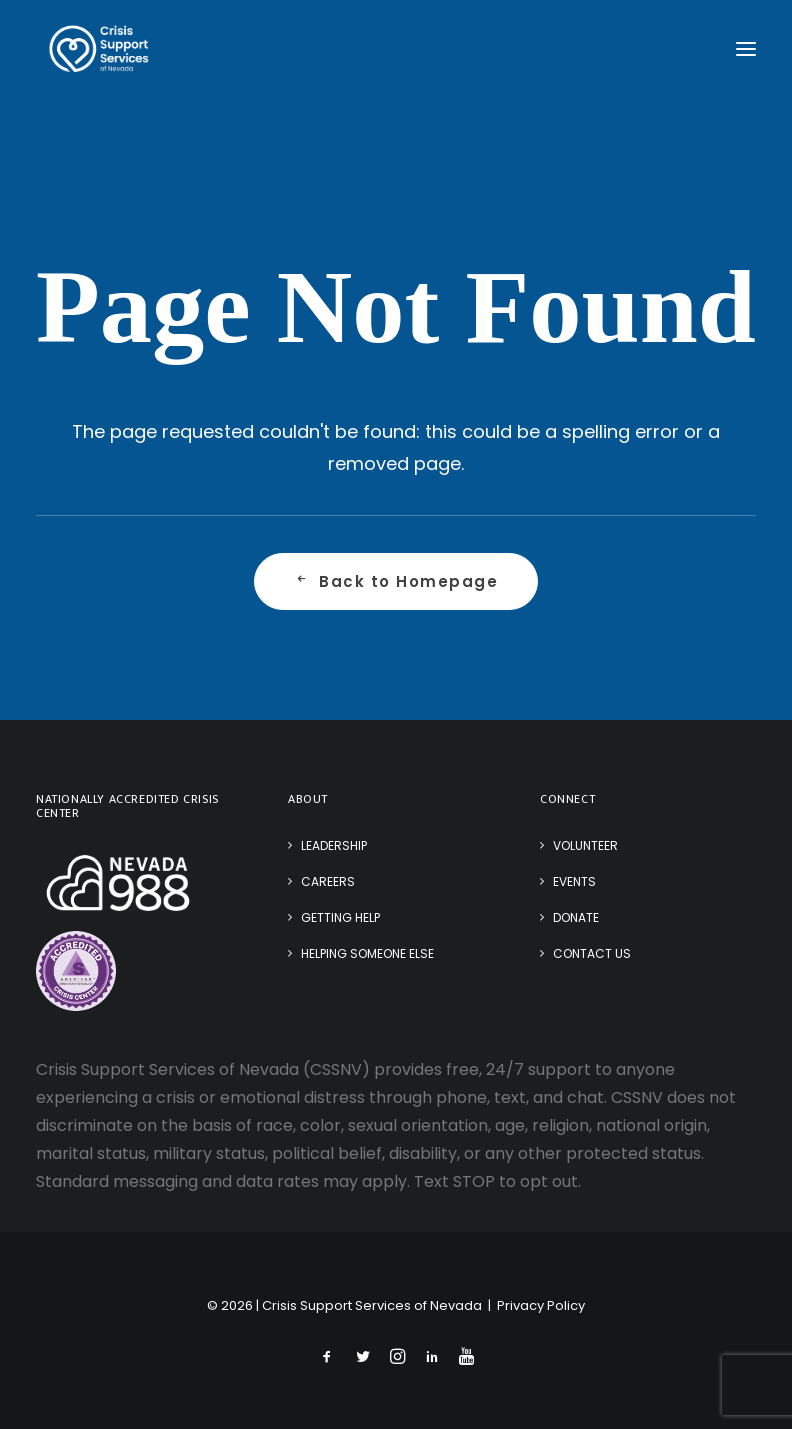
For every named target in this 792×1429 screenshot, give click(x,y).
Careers (328, 881)
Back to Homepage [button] (396, 581)
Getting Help (340, 917)
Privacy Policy (541, 1305)
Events (574, 881)
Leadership (334, 845)
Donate (576, 917)
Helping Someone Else (367, 953)
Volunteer (585, 845)
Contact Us (592, 953)
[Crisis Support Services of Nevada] (99, 49)
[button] (746, 49)
